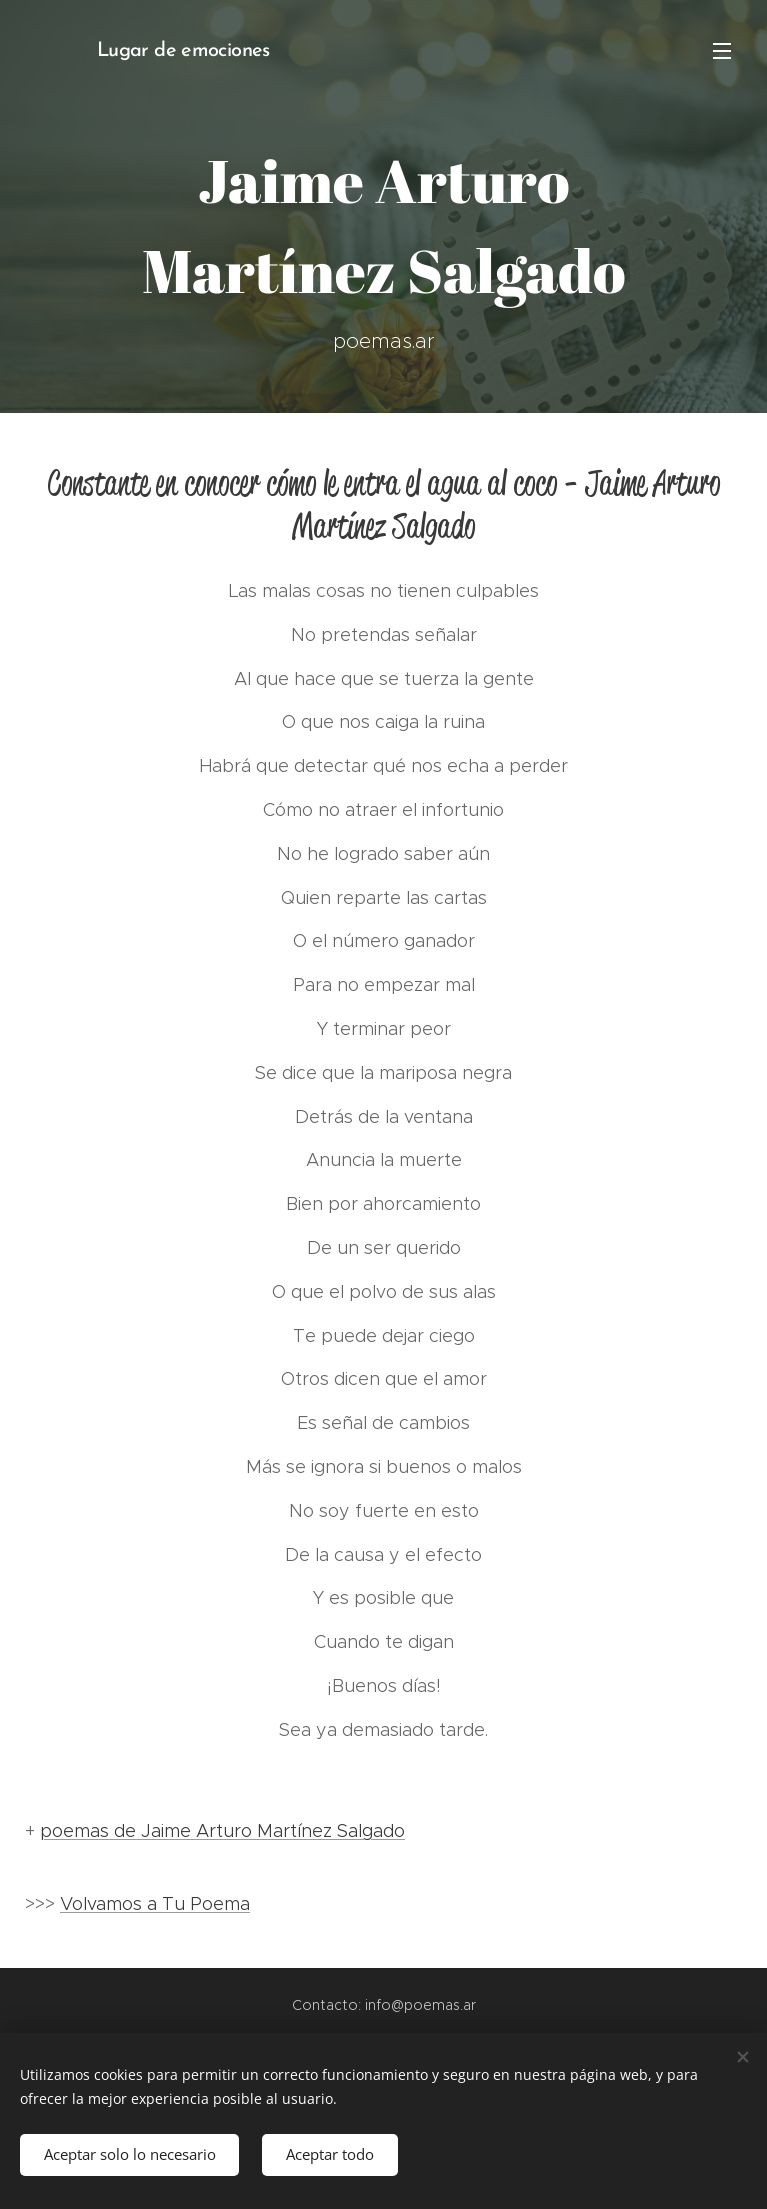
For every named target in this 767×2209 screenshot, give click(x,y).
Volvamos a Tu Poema (155, 1904)
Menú (722, 51)
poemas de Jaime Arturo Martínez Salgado (222, 1831)
